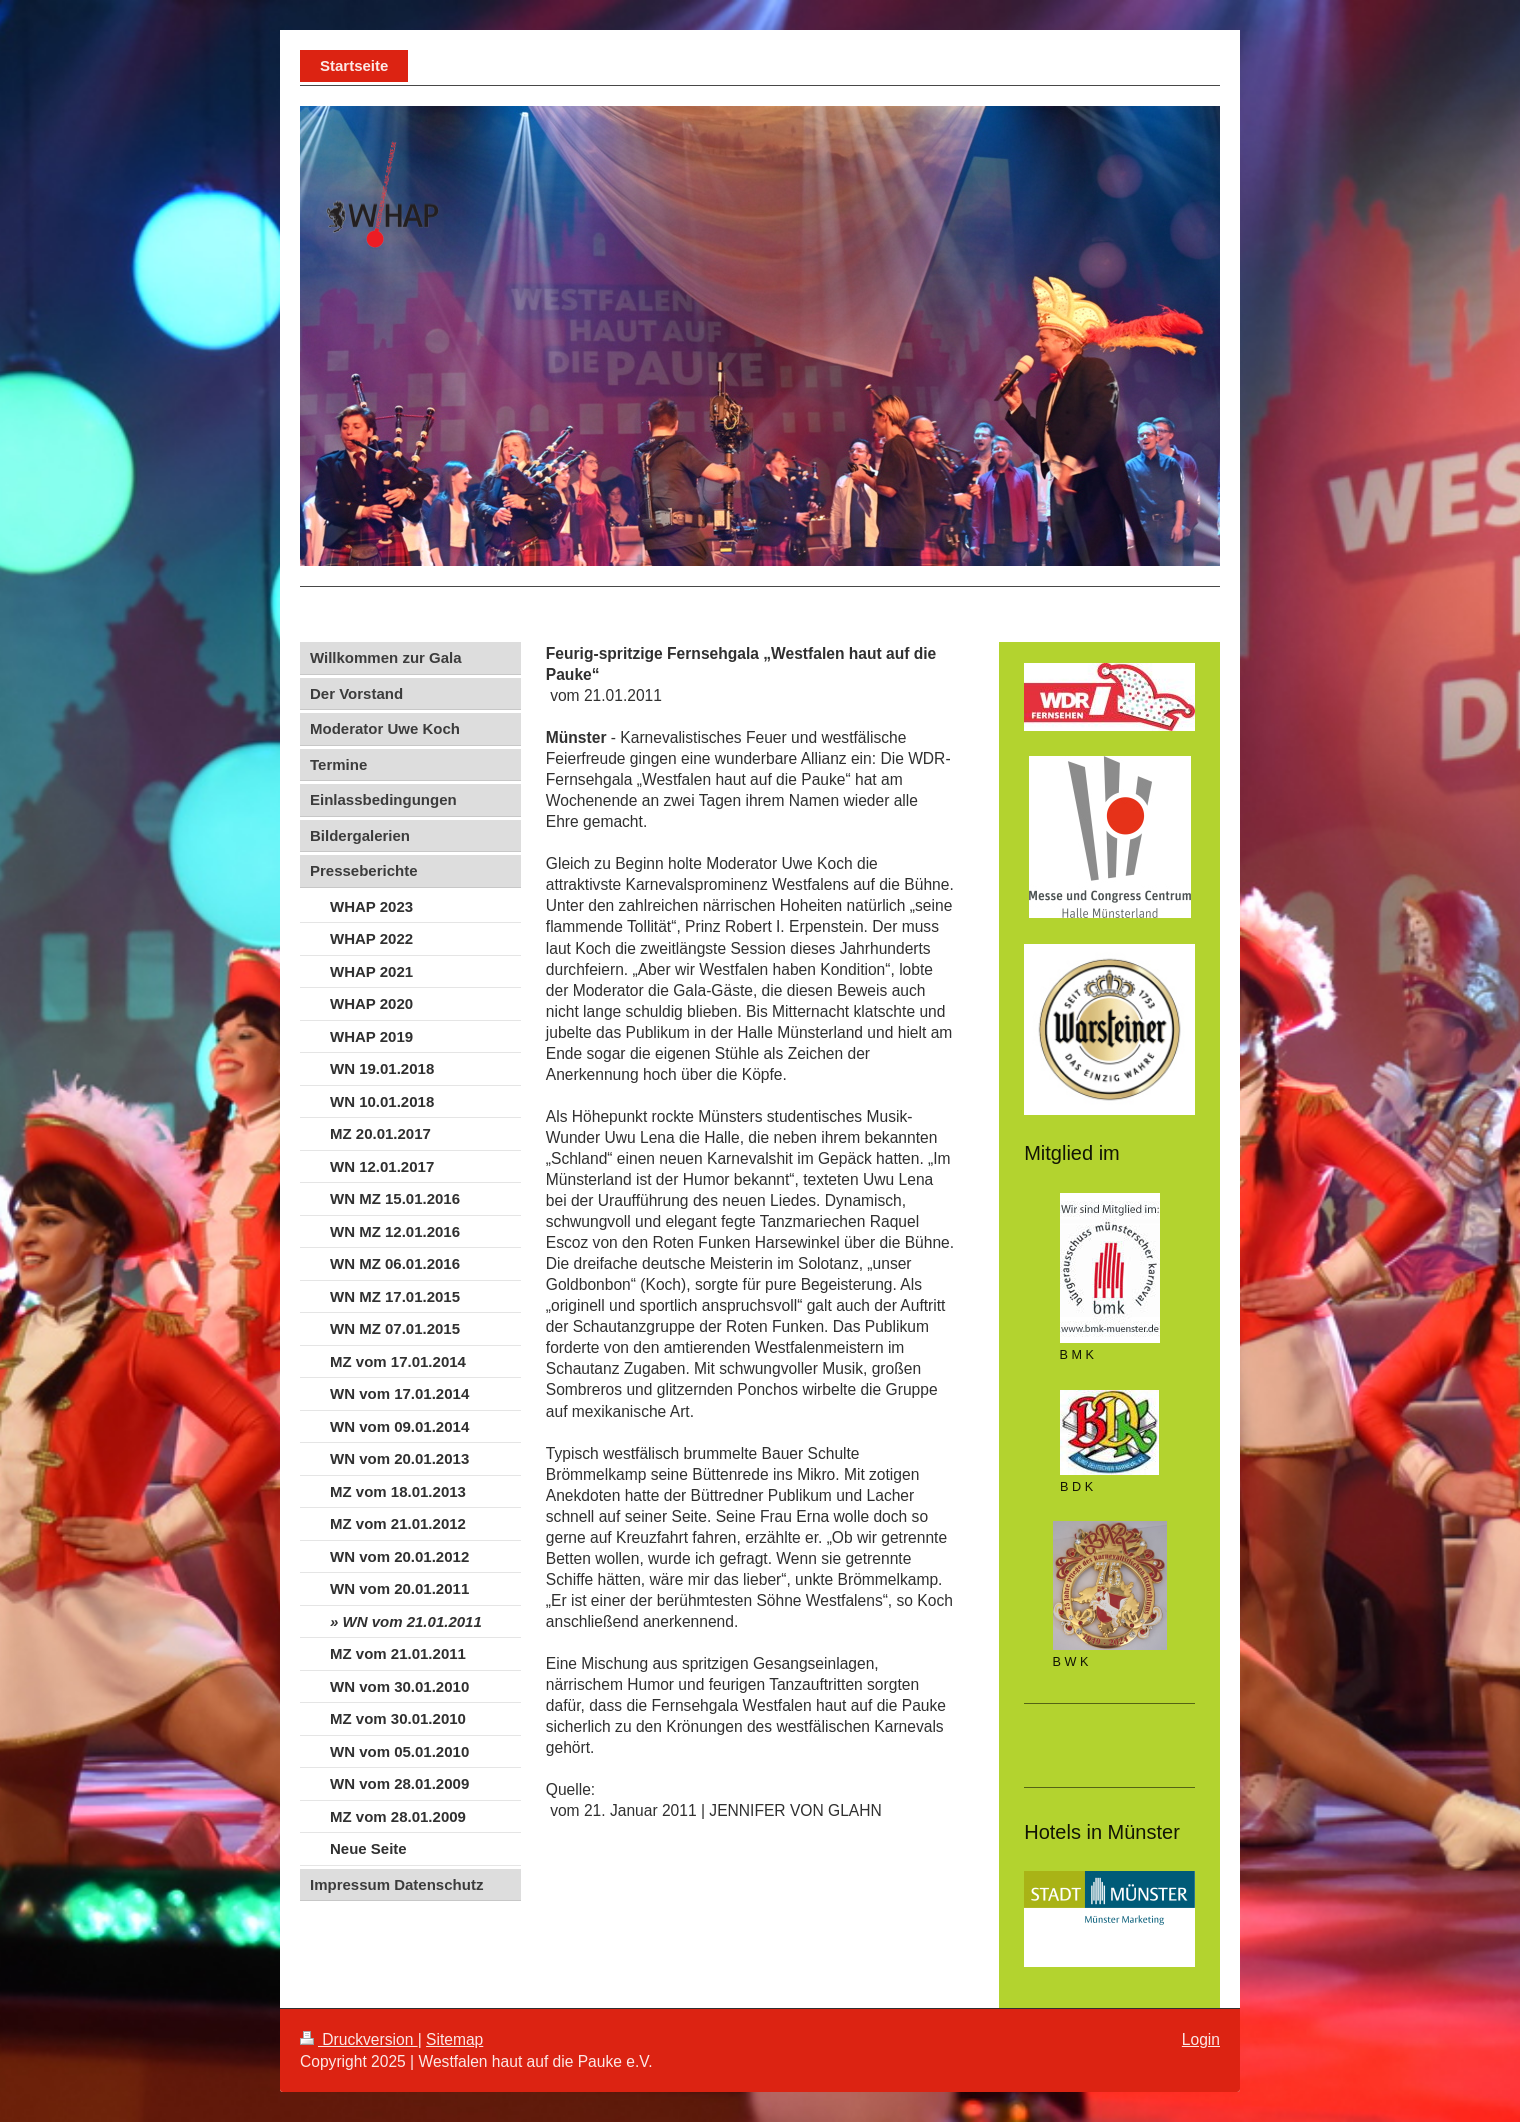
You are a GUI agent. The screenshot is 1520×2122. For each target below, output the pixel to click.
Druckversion (359, 2039)
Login (1201, 2039)
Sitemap (454, 2039)
